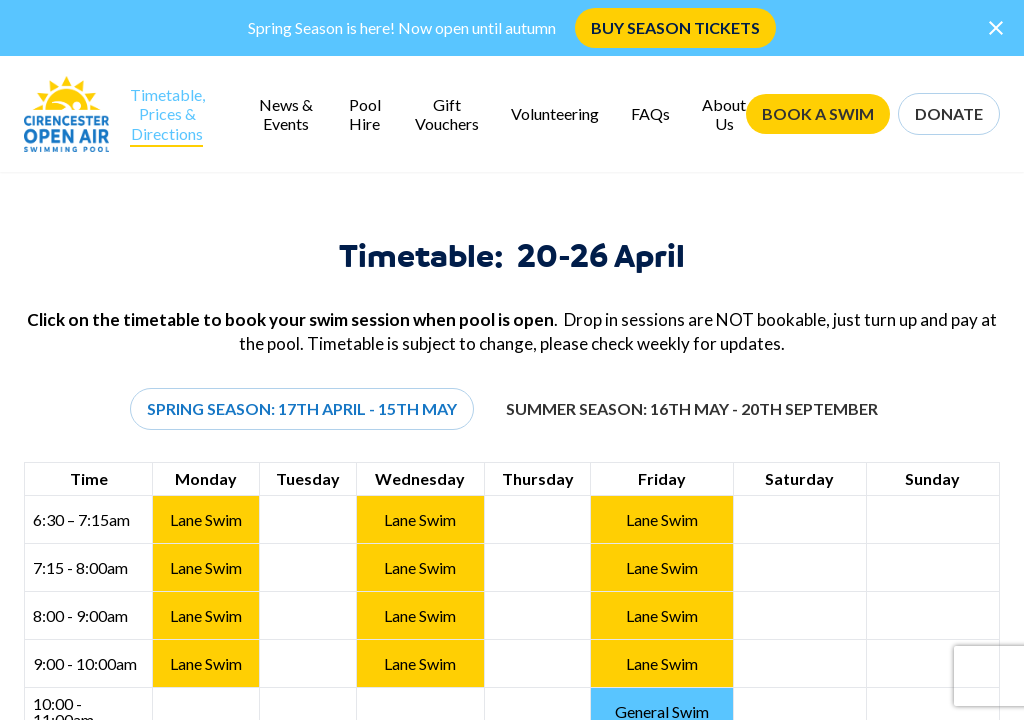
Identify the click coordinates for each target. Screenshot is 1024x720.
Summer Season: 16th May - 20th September (692, 408)
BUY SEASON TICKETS (675, 27)
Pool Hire (365, 114)
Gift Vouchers (447, 114)
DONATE (949, 113)
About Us (724, 114)
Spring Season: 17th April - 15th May (302, 408)
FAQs (650, 113)
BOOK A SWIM (818, 113)
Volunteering (555, 113)
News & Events (286, 114)
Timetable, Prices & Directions (167, 113)
